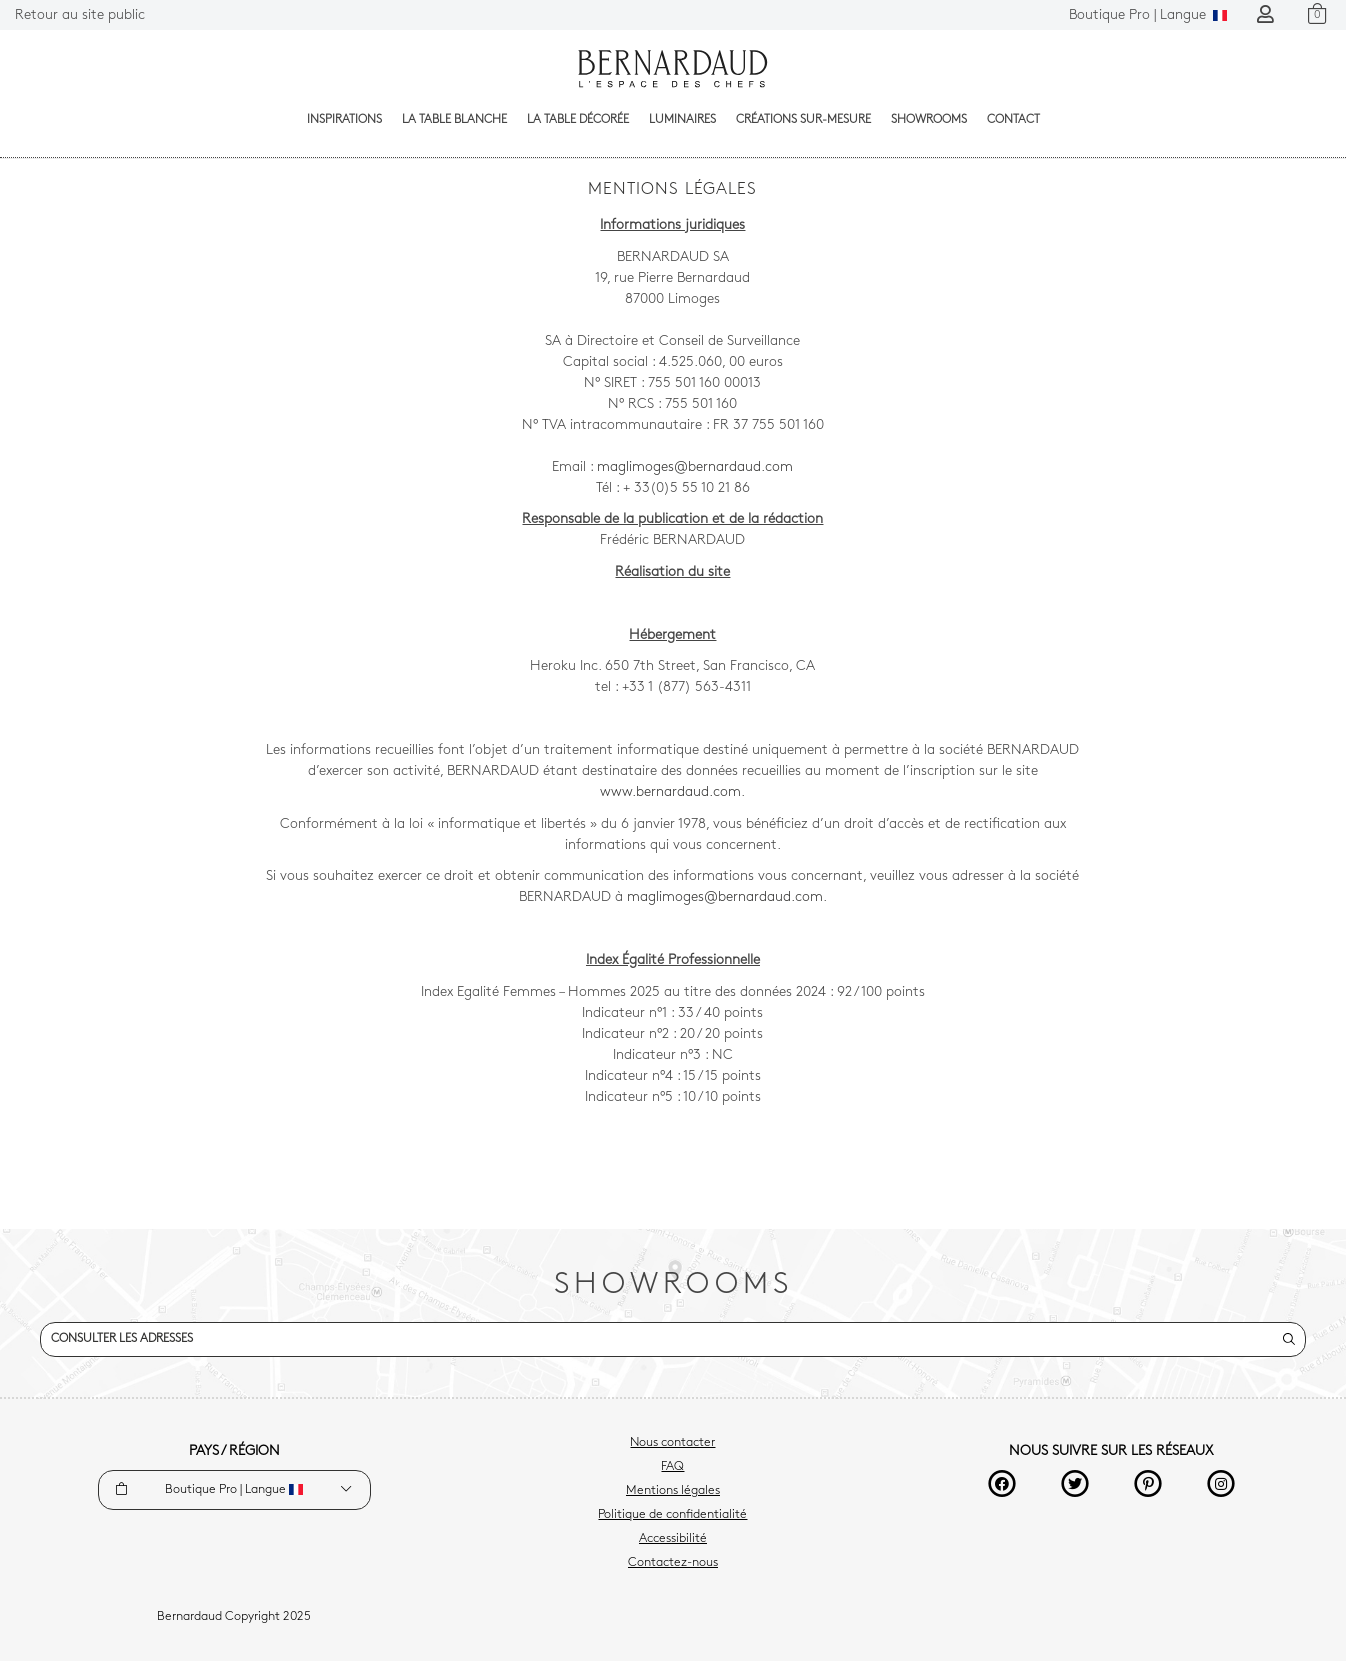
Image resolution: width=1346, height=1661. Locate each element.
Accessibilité (673, 1539)
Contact (1013, 120)
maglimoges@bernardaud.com (695, 467)
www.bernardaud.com (670, 792)
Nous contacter (672, 1443)
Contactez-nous (673, 1563)
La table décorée (578, 120)
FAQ (672, 1467)
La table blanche (454, 120)
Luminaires (682, 120)
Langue (1148, 15)
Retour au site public (80, 15)
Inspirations (344, 120)
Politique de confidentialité (672, 1515)
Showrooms (929, 120)
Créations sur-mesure (803, 120)
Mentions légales (673, 1491)
